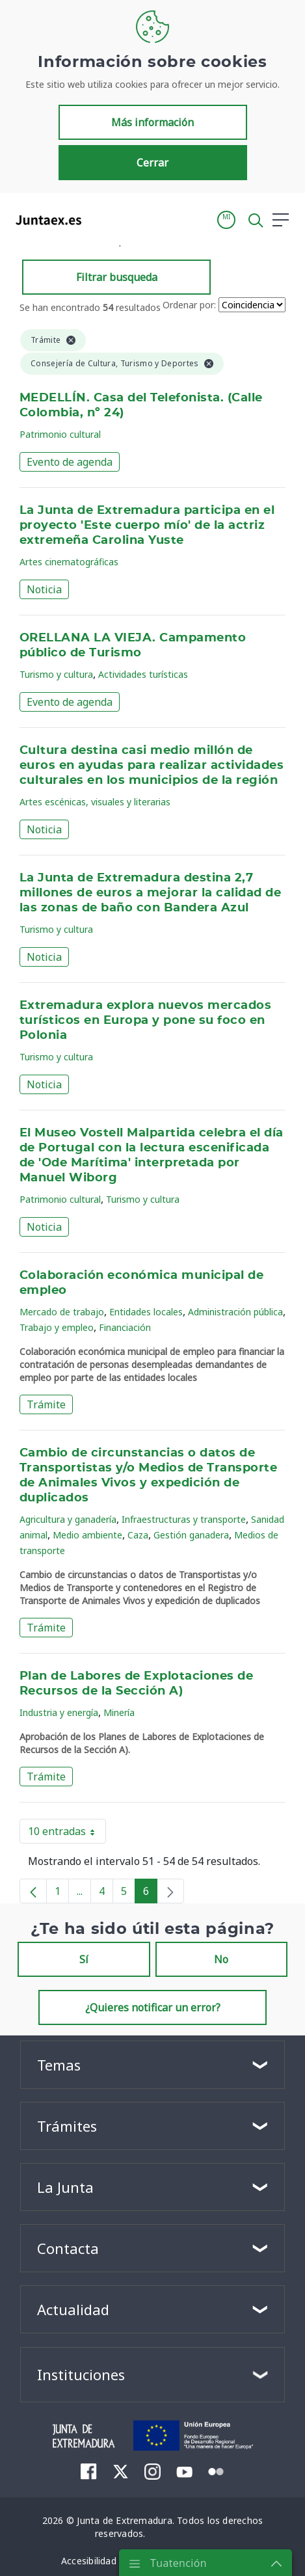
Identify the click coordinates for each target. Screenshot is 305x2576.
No (221, 1959)
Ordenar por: (189, 305)
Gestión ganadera (191, 1535)
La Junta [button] (65, 2187)
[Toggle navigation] (99, 219)
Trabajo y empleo (57, 1327)
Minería (119, 1712)
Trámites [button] (67, 2126)
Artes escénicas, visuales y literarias (95, 802)
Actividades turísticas (143, 674)
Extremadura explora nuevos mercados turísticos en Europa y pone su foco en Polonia (145, 1020)
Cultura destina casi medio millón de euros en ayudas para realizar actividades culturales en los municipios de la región (152, 765)
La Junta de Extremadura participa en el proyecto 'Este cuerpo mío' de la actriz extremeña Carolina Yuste (147, 525)
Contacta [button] (68, 2248)
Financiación (125, 1327)
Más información (152, 122)
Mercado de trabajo (62, 1312)
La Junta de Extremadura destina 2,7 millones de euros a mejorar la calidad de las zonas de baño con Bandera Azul (150, 893)
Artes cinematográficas (69, 562)
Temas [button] (59, 2064)
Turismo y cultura (56, 674)
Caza (137, 1535)
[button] (226, 220)
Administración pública (235, 1312)
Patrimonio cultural (60, 434)
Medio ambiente (87, 1535)
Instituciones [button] (81, 2374)
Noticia (44, 589)
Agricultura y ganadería (68, 1519)
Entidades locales (146, 1312)
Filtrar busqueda (116, 277)
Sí (83, 1959)
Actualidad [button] (73, 2309)
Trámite (46, 1404)
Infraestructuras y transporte (184, 1519)
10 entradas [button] (67, 1834)
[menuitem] (89, 2471)
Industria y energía (59, 1712)
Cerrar (152, 162)
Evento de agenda (70, 462)
